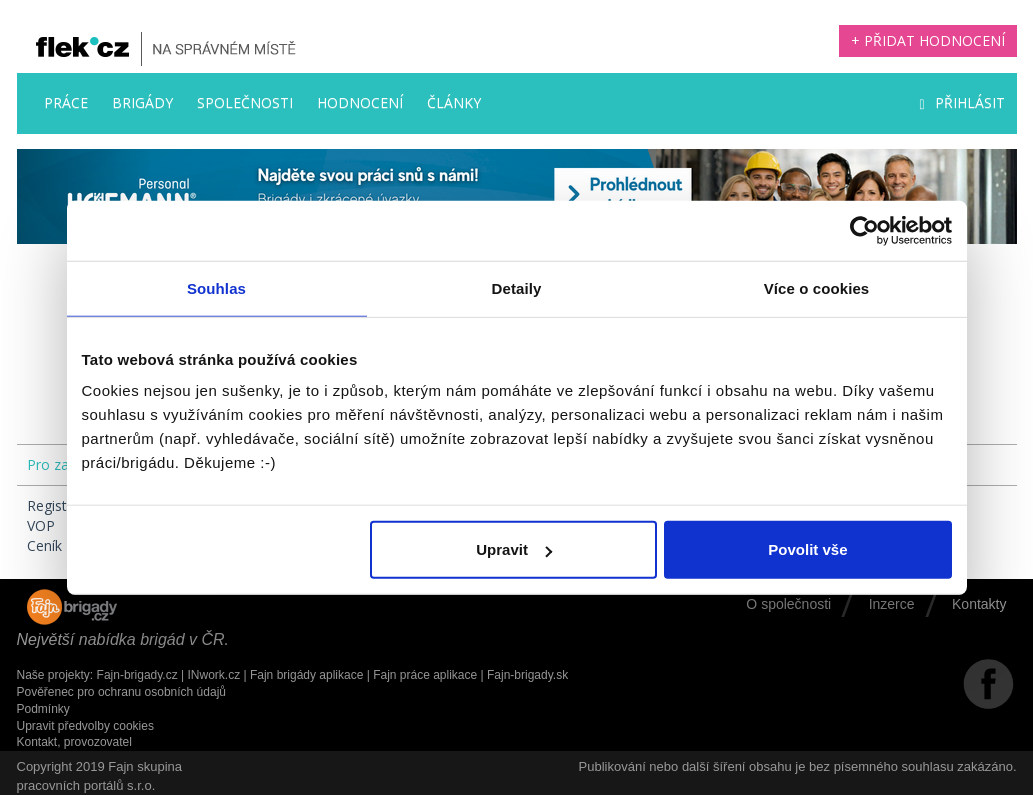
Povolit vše (807, 549)
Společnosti (245, 102)
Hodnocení (360, 102)
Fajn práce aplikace (425, 675)
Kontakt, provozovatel (74, 742)
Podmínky (43, 709)
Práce (66, 102)
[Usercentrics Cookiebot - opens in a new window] (864, 230)
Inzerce (892, 604)
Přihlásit (961, 102)
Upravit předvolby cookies (85, 726)
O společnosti (788, 604)
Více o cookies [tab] (817, 287)
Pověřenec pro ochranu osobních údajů (121, 692)
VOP (41, 525)
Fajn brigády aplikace (306, 675)
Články (454, 102)
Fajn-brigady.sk (527, 675)
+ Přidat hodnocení (928, 40)
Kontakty (979, 604)
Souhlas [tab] (216, 287)
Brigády (142, 102)
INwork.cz (213, 675)
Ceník (44, 545)
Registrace (61, 505)
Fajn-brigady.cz (137, 675)
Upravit (514, 549)
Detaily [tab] (517, 287)
